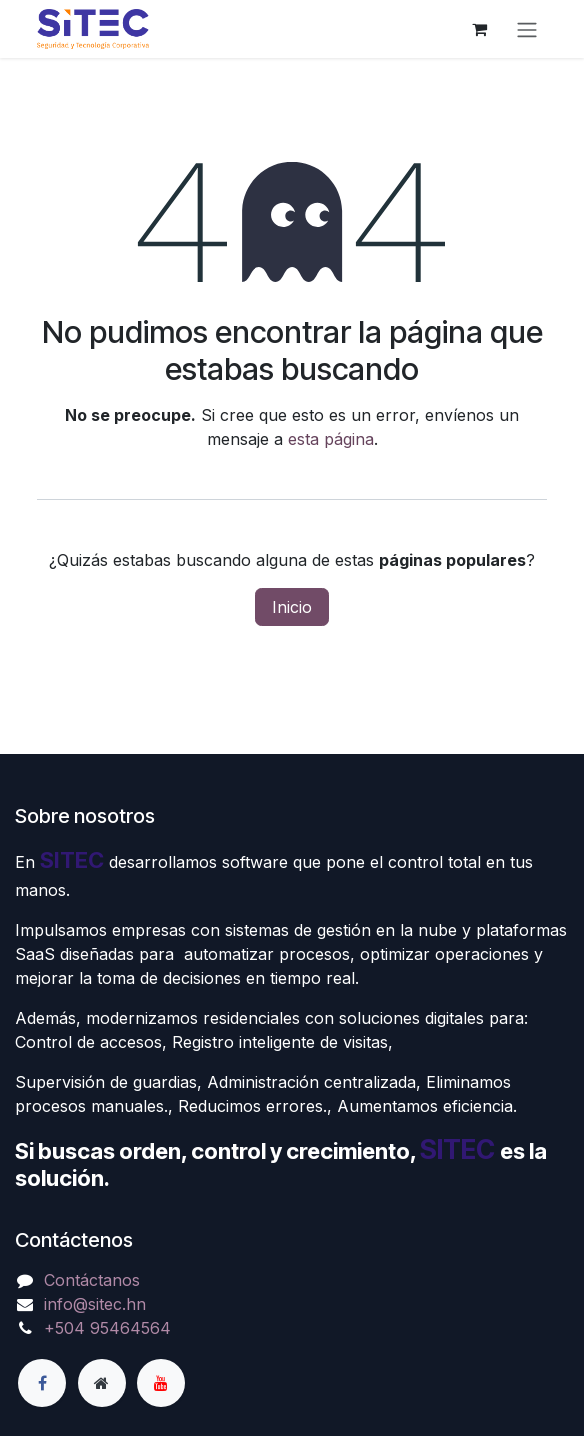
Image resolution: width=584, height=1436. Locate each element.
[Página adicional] (102, 1383)
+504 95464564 (107, 1328)
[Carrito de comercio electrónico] (479, 29)
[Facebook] (42, 1383)
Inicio (292, 607)
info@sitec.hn (95, 1304)
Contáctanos (92, 1280)
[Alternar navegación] (527, 29)
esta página (331, 439)
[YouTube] (161, 1383)
